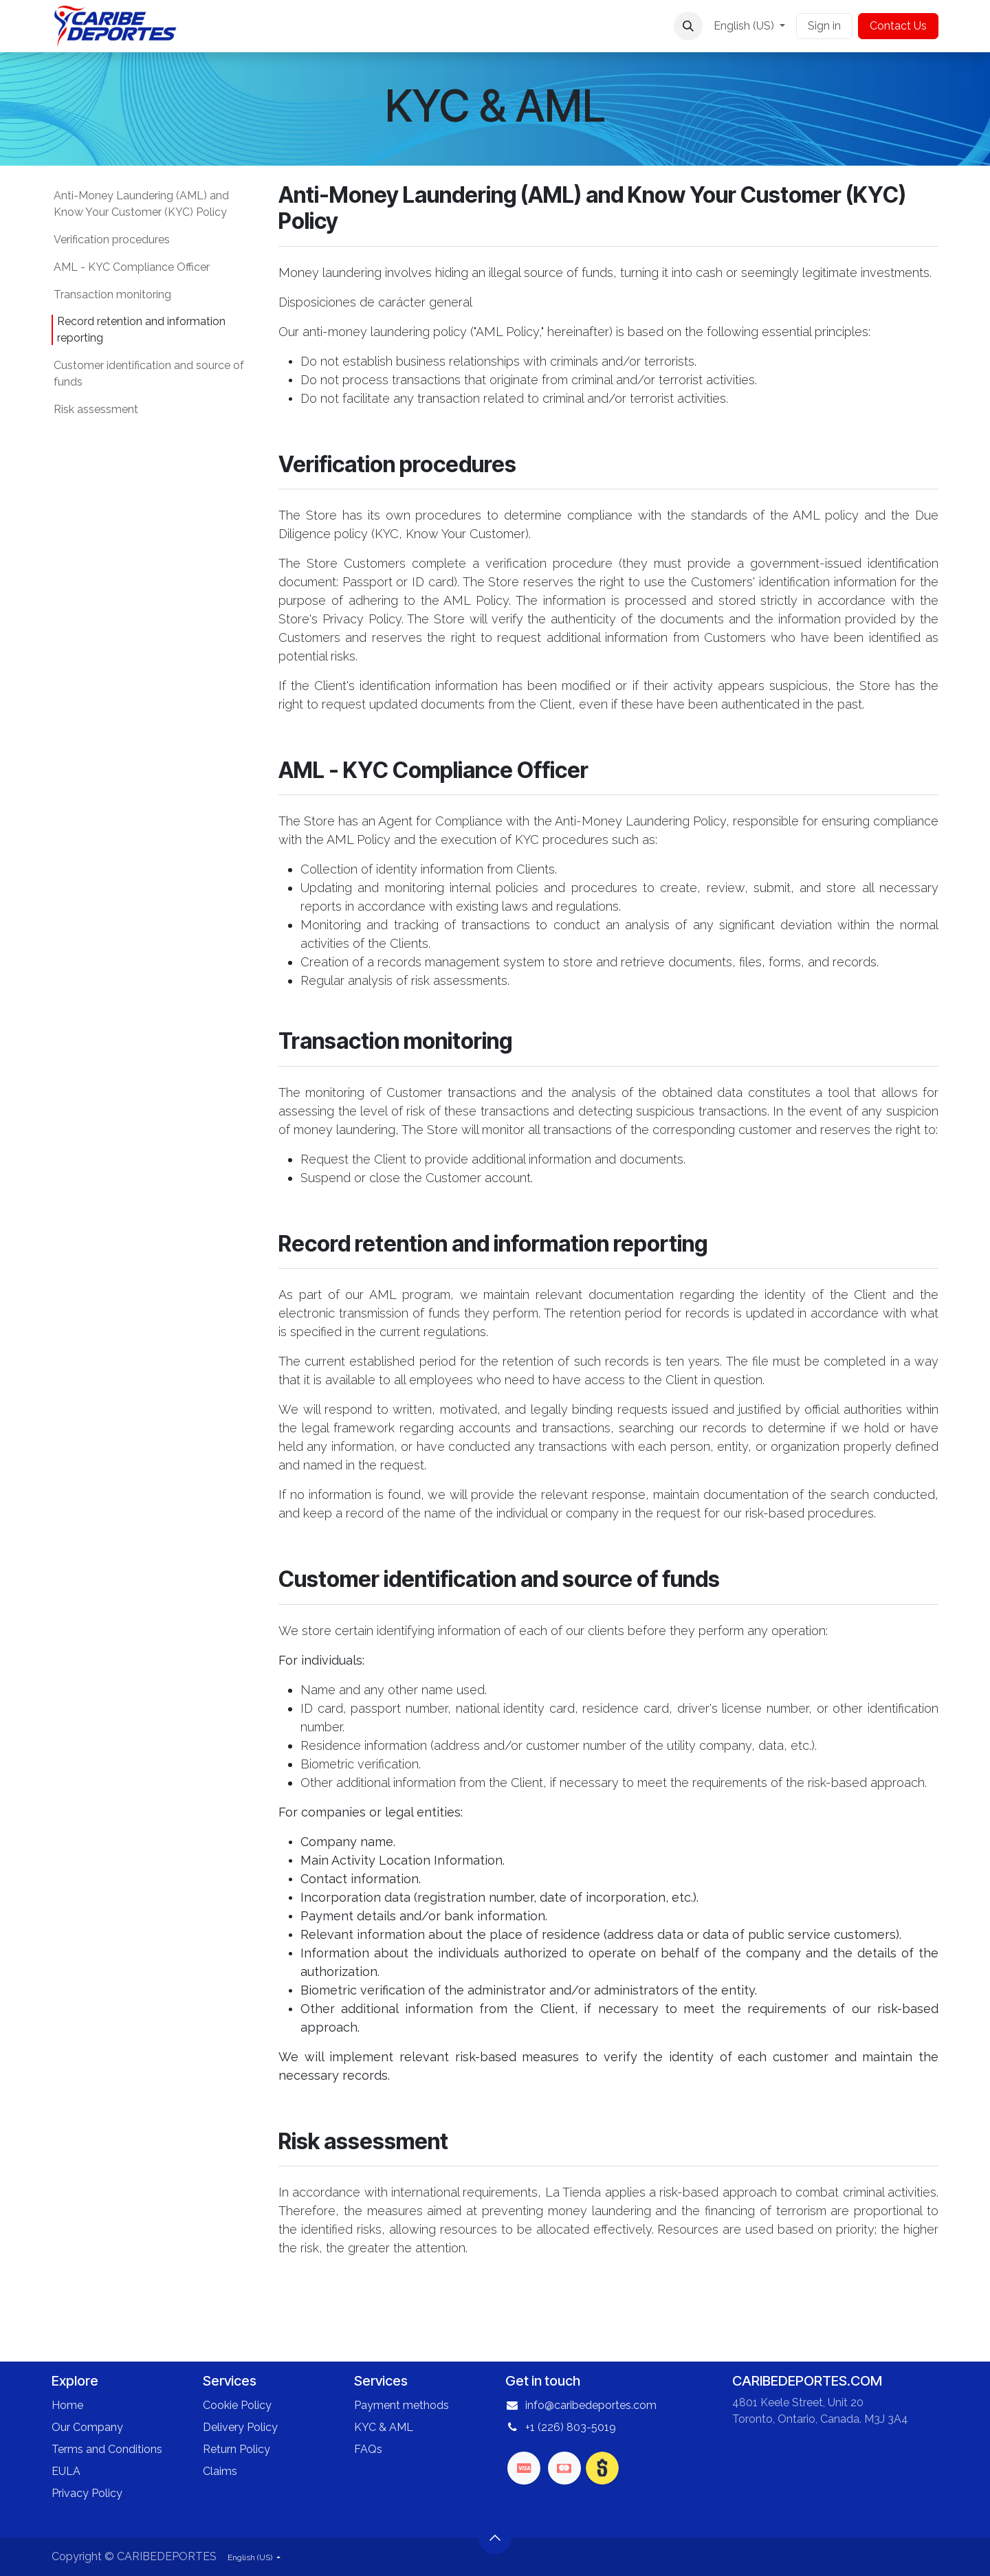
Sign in (824, 25)
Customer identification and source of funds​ (149, 373)
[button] (688, 26)
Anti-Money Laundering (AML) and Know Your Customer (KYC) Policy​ (141, 204)
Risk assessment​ (96, 409)
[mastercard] (564, 2468)
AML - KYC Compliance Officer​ (132, 267)
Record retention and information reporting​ (141, 329)
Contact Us (898, 25)
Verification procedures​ (112, 239)
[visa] (523, 2468)
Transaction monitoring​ (112, 294)
